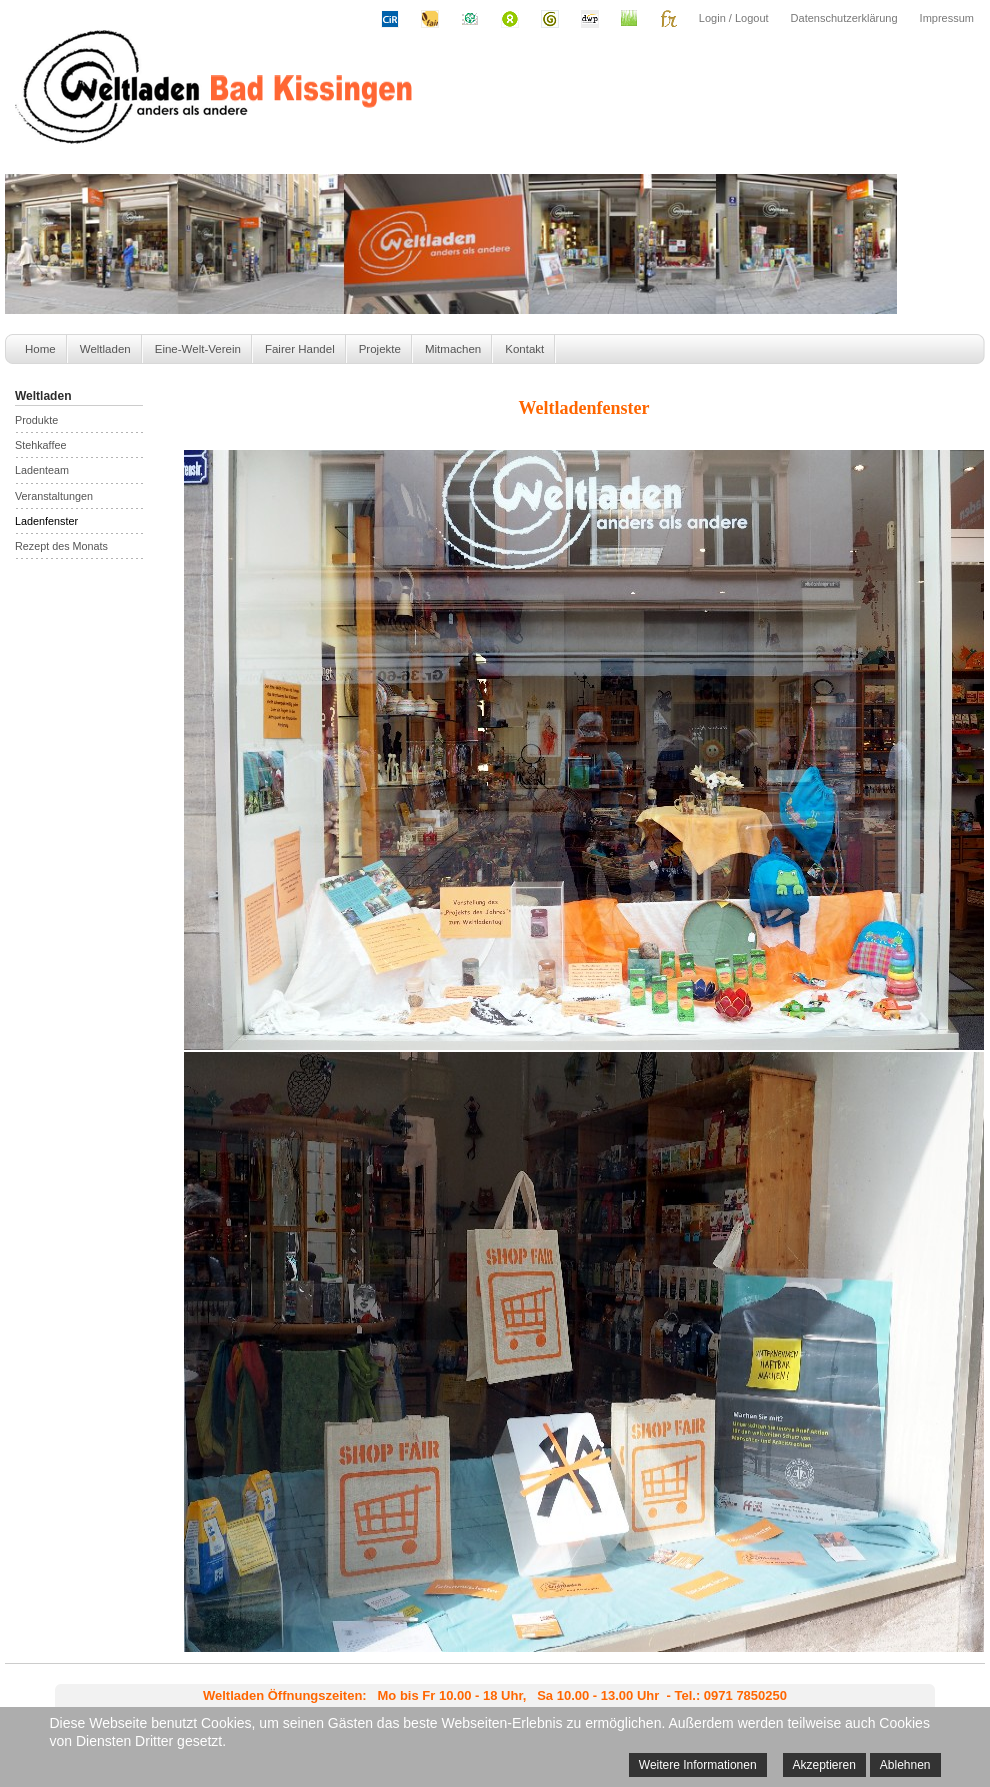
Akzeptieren (824, 1765)
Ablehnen (905, 1765)
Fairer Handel (300, 349)
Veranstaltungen (54, 496)
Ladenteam (42, 470)
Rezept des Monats (61, 546)
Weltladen (105, 349)
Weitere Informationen (698, 1765)
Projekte (380, 349)
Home (40, 349)
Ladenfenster (46, 521)
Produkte (36, 420)
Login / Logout (734, 18)
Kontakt (524, 349)
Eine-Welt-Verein (198, 349)
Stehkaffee (40, 445)
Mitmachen (453, 349)
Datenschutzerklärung (844, 18)
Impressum (947, 18)
